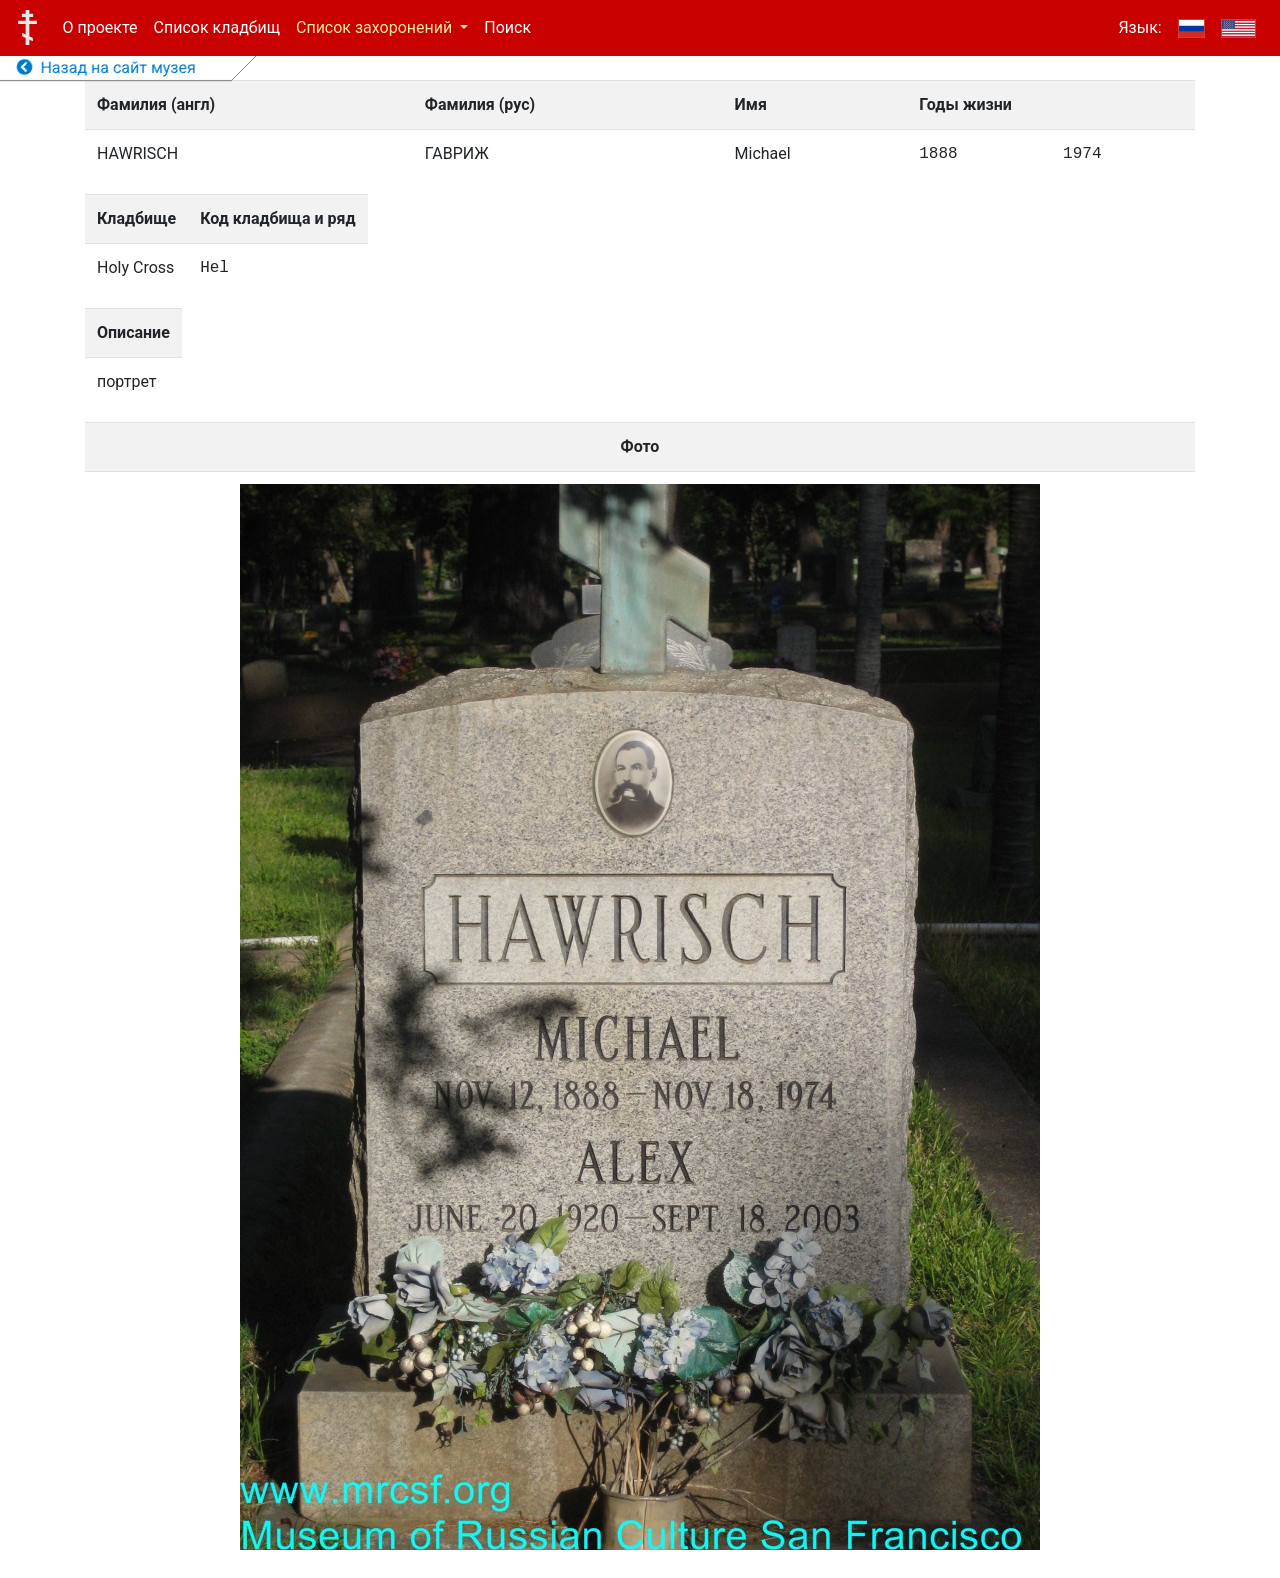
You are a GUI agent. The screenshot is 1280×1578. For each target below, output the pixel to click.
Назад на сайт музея (106, 67)
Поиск (507, 27)
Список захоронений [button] (376, 27)
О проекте (100, 27)
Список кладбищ (217, 27)
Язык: (1139, 27)
